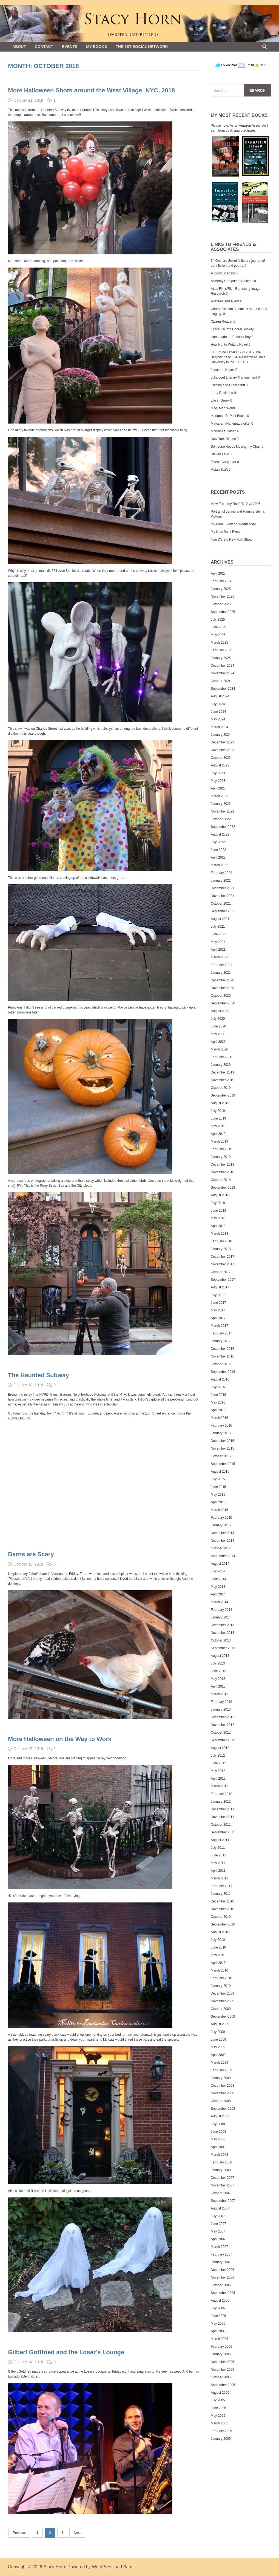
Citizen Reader (221, 321)
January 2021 (221, 973)
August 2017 (220, 1287)
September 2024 (223, 689)
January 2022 (221, 880)
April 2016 (218, 1410)
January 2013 (221, 1709)
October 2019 (221, 1088)
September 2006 (223, 2293)
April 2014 (218, 1594)
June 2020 (218, 1026)
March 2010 (219, 1970)
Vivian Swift (219, 470)
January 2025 (221, 658)
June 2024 (218, 712)
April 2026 (218, 573)
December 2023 (222, 742)
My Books (96, 46)
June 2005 (218, 2408)
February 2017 (221, 1333)
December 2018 (222, 1164)
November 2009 (222, 2001)
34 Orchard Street (224, 261)
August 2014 (220, 1564)
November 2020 (222, 988)
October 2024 (221, 681)
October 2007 (221, 2193)
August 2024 (220, 696)
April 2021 (218, 950)
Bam (127, 2566)
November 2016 (222, 1356)
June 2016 (218, 1395)
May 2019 (218, 1126)
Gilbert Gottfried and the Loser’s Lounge (66, 2352)
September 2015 (223, 1464)
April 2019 (218, 1134)
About (19, 46)
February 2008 (221, 2162)
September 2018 (223, 1187)
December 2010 (222, 1901)
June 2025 (218, 627)
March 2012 (219, 1786)
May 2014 (218, 1587)
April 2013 (218, 1686)
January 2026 (221, 589)
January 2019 (221, 1157)
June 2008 (218, 2132)
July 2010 (218, 1940)
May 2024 (218, 719)
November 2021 (222, 896)
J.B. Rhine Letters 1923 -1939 (232, 352)
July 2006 (218, 2308)
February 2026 (221, 581)
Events (69, 46)
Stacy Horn (54, 2566)
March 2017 (219, 1326)
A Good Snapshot (224, 273)
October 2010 (221, 1917)
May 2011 (218, 1863)
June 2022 (218, 850)
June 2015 (218, 1487)
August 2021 (220, 919)
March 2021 (219, 957)
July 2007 (218, 2216)
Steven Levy (220, 454)
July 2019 (218, 1111)
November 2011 (222, 1817)
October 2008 (221, 2101)
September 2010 (223, 1924)
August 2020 (220, 1011)
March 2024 (219, 727)
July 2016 (218, 1387)
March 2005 (219, 2423)
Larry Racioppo (222, 393)
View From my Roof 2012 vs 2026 (235, 504)
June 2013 (218, 1671)
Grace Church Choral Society (232, 329)
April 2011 (218, 1871)
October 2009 (221, 2009)
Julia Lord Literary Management (234, 377)
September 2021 (223, 911)
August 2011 (220, 1840)
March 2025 (219, 642)
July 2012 (218, 1755)
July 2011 (218, 1848)
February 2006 (221, 2346)
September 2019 (223, 1095)
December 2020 (222, 980)
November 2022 (222, 811)
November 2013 (222, 1633)
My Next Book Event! (226, 532)
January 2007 (221, 2262)
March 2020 (219, 1049)
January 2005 (221, 2439)
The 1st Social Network (142, 46)
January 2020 (221, 1065)
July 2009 (218, 2032)
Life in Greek (220, 400)
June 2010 (218, 1947)
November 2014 (222, 1541)
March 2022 (219, 865)
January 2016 (221, 1433)
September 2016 (223, 1372)
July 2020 (218, 1019)
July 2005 (218, 2400)
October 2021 (221, 903)
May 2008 (218, 2139)
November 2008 (222, 2093)
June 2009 (218, 2039)
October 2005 (221, 2377)
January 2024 (221, 735)
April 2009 (218, 2055)
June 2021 (218, 934)
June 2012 (218, 1763)
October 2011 (221, 1825)
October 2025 (221, 604)
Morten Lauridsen (223, 431)
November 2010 (222, 1909)
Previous (19, 2533)
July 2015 (218, 1479)
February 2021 (221, 965)
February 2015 (221, 1518)
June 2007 (218, 2224)
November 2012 (222, 1725)
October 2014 (221, 1548)
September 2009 (223, 2016)
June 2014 (218, 1579)
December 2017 (222, 1257)
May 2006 (218, 2323)
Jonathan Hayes (223, 370)
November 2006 (222, 2277)
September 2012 (223, 1740)
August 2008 (220, 2116)
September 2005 (223, 2385)
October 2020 (221, 996)
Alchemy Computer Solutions (232, 281)
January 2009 (221, 2078)
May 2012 (218, 1771)
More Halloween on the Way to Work (60, 1739)
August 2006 (220, 2300)
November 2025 (222, 596)
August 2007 (220, 2208)
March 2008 (219, 2155)
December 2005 (222, 2362)
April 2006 (218, 2331)
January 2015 (221, 1525)
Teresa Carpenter (223, 462)
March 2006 (219, 2339)
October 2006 (221, 2285)
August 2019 (220, 1103)
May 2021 (218, 942)
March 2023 (219, 796)
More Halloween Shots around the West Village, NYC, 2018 (91, 90)
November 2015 (222, 1448)
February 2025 (221, 650)
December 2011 (222, 1809)
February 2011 (221, 1886)
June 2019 (218, 1118)
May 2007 (218, 2231)
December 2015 (222, 1441)
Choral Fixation (222, 309)
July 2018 (218, 1203)
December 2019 (222, 1072)
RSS (263, 65)
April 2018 (218, 1226)
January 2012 (221, 1802)
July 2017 (218, 1295)
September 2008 (223, 2109)
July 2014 (218, 1571)
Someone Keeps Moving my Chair (236, 446)
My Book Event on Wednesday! (234, 524)
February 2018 (221, 1241)
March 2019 (219, 1141)
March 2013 (219, 1694)
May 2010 (218, 1955)
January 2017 (221, 1341)
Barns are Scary (31, 1554)
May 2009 (218, 2047)
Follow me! (226, 65)
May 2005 (218, 2416)
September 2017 (223, 1280)
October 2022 (221, 819)
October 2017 (221, 1272)
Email (250, 65)
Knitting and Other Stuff (228, 385)
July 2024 (218, 704)
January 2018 (221, 1249)
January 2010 (221, 1986)
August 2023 (220, 765)
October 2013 (221, 1640)
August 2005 (220, 2393)
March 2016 (219, 1418)
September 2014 (223, 1556)
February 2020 (221, 1057)
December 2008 (222, 2086)
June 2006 (218, 2316)
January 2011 (221, 1894)
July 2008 (218, 2124)
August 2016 (220, 1379)
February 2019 (221, 1149)
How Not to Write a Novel (229, 345)
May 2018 (218, 1218)
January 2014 (221, 1617)
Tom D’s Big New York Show (231, 539)
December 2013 (222, 1625)
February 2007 (221, 2254)
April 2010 (218, 1963)
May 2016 (218, 1402)
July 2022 (218, 842)
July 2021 (218, 926)
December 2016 (222, 1349)
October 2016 (221, 1364)
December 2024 (222, 666)
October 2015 (221, 1456)
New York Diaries (223, 439)
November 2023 (222, 750)
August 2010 (220, 1932)
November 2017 (222, 1264)
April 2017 (218, 1318)
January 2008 (221, 2170)
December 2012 (222, 1717)
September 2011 (223, 1832)
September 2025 (223, 612)
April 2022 (218, 857)
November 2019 (222, 1080)
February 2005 (221, 2431)
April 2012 (218, 1778)
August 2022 (220, 834)
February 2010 (221, 1978)
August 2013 (220, 1656)
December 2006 (222, 2270)
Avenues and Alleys (225, 301)
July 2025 (218, 619)
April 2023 (218, 788)
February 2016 (221, 1425)
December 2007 (222, 2178)
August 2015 (220, 1471)
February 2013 (221, 1702)
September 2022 (223, 827)
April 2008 (218, 2147)
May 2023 (218, 781)
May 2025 (218, 635)
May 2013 (218, 1679)
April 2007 (218, 2239)
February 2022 (221, 873)
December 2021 (222, 888)
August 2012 (220, 1748)
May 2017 (218, 1310)
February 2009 (221, 2070)
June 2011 (218, 1855)
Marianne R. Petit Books (228, 416)
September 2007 (223, 2201)
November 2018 (222, 1172)
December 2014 (222, 1533)
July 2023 (218, 773)
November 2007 (222, 2185)
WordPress (102, 2566)
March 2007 (219, 2247)
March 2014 (219, 1602)
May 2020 (218, 1034)
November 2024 (222, 673)
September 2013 (223, 1648)
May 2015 (218, 1494)
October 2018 (221, 1180)
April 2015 (218, 1502)
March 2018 (219, 1234)
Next (77, 2533)
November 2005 (222, 2369)
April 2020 (218, 1042)
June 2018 (218, 1210)
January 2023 (221, 804)
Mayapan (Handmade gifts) (230, 423)
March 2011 (219, 1878)
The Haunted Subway (38, 1375)
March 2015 (219, 1510)
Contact (44, 46)
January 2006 (221, 2354)
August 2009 (220, 2024)
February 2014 (221, 1610)
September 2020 (223, 1003)
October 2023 (221, 758)
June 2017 (218, 1303)
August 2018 (220, 1195)
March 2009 (219, 2062)
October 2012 (221, 1732)
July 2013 (218, 1663)
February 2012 (221, 1794)
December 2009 (222, 1993)
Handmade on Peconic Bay (230, 337)
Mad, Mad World (223, 408)
